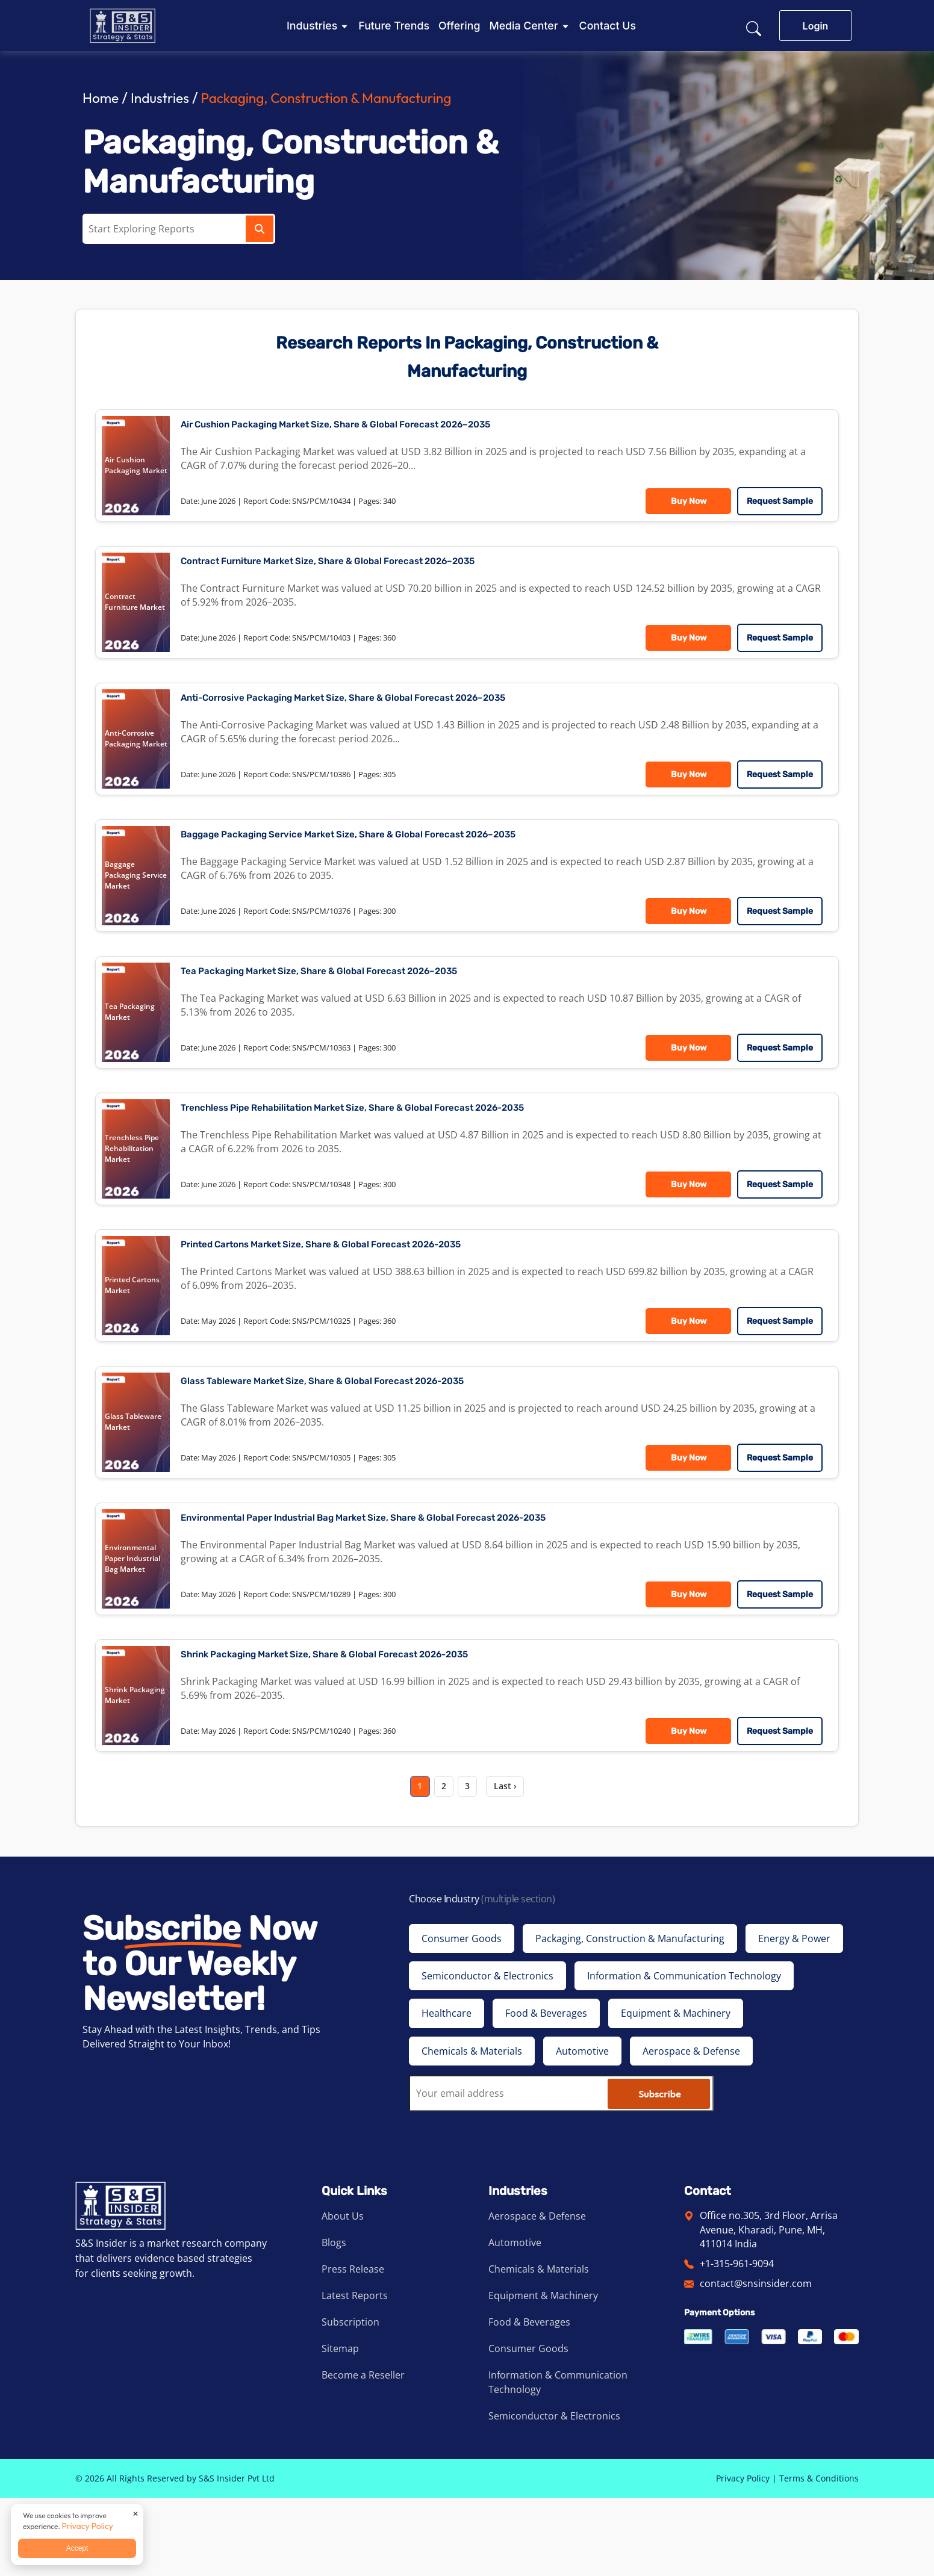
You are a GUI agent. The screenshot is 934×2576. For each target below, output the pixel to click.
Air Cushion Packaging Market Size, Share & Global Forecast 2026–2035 (380, 428)
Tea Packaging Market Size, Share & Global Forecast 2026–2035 (358, 1003)
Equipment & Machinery (543, 2373)
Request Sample (776, 505)
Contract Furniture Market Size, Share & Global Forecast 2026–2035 (370, 572)
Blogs (334, 2320)
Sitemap (340, 2426)
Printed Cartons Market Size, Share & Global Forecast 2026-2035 (362, 1291)
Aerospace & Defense (537, 2294)
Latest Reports (355, 2373)
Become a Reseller (363, 2453)
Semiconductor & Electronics (554, 2494)
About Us (343, 2294)
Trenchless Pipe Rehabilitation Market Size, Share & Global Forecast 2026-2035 (402, 1147)
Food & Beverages (529, 2400)
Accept (77, 2548)
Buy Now (685, 505)
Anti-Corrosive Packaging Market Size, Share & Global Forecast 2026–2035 (389, 715)
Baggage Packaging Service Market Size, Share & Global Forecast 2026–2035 (395, 859)
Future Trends (393, 25)
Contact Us (607, 25)
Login (816, 26)
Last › (514, 1861)
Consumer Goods (528, 2426)
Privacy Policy (743, 2556)
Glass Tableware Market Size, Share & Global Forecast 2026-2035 (362, 1435)
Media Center (523, 25)
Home (102, 97)
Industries (312, 25)
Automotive (514, 2320)
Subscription (350, 2400)
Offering (459, 25)
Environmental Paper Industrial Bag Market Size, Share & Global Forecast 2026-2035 (416, 1579)
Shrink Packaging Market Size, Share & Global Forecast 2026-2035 (366, 1723)
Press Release (353, 2347)
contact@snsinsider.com (756, 2361)
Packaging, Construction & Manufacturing (345, 97)
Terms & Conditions (819, 2556)
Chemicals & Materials (538, 2347)
